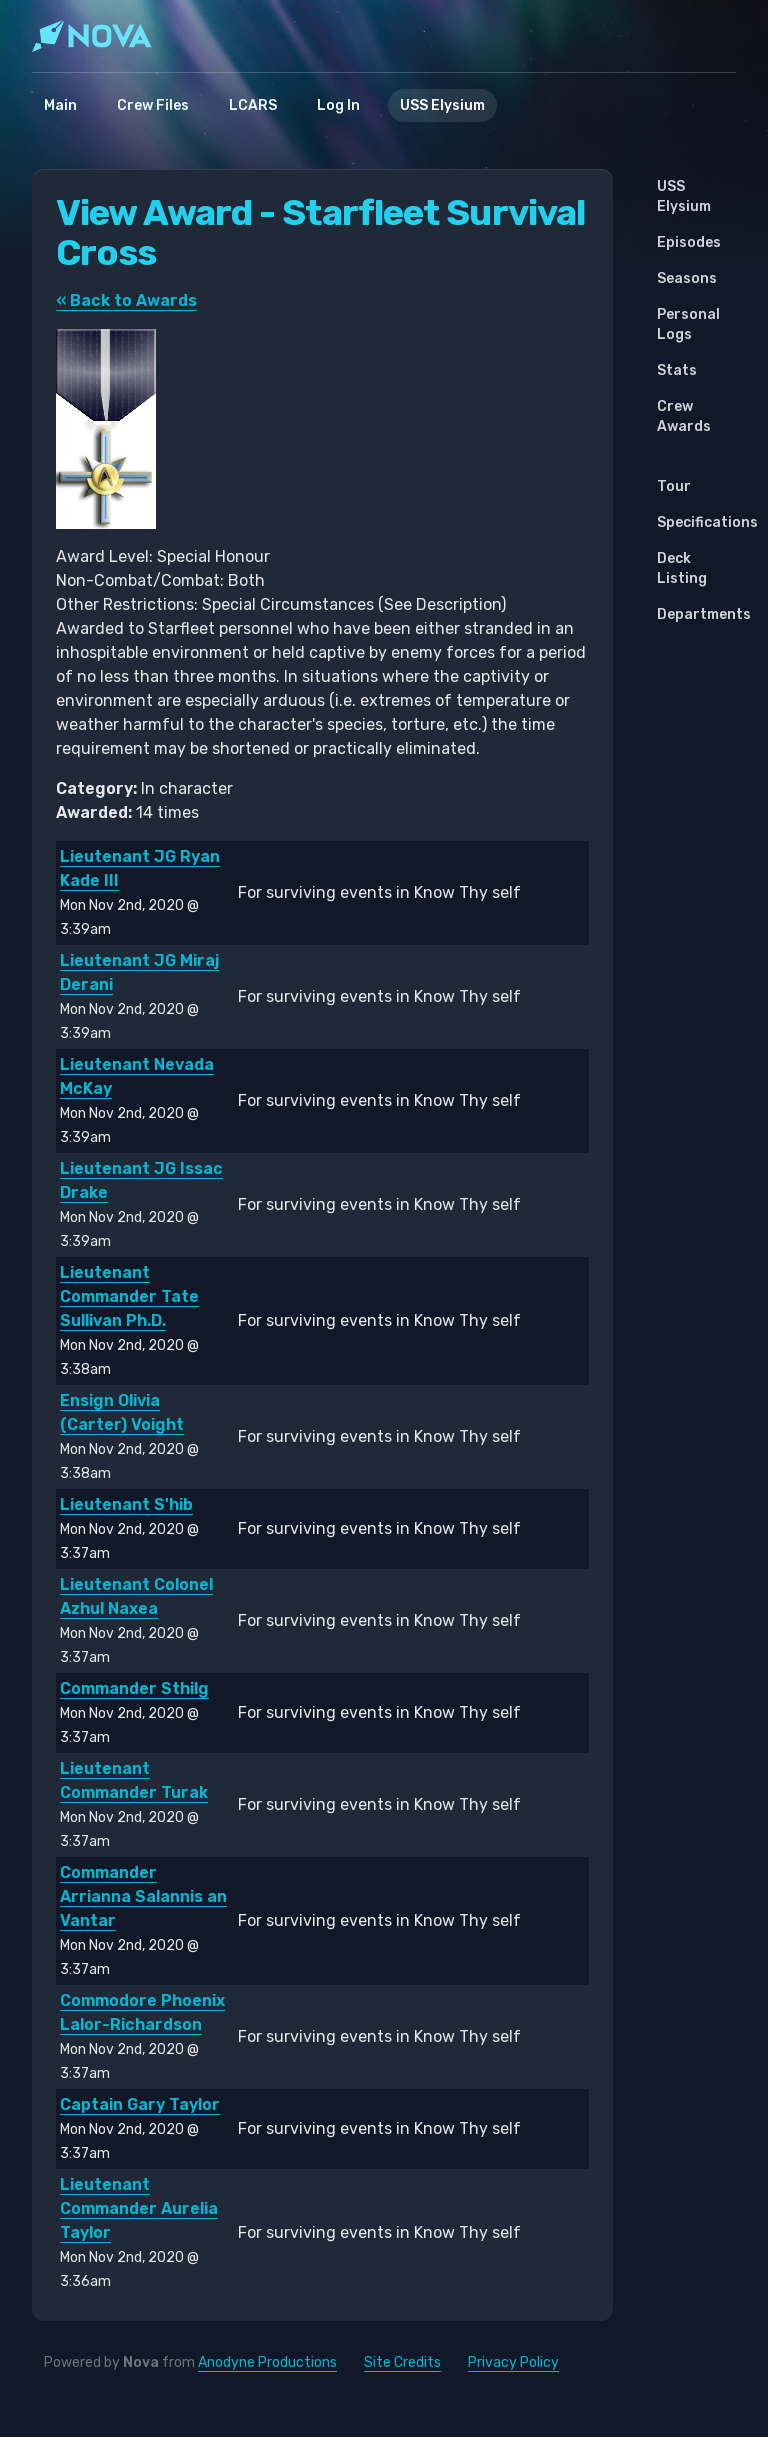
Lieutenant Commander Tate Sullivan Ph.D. (129, 1296)
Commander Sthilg (134, 1688)
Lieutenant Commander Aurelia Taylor (139, 2208)
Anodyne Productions (267, 2362)
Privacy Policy (513, 2362)
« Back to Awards (126, 300)
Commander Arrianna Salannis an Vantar (143, 1896)
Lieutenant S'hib (126, 1504)
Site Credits (402, 2362)
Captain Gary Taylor (140, 2104)
